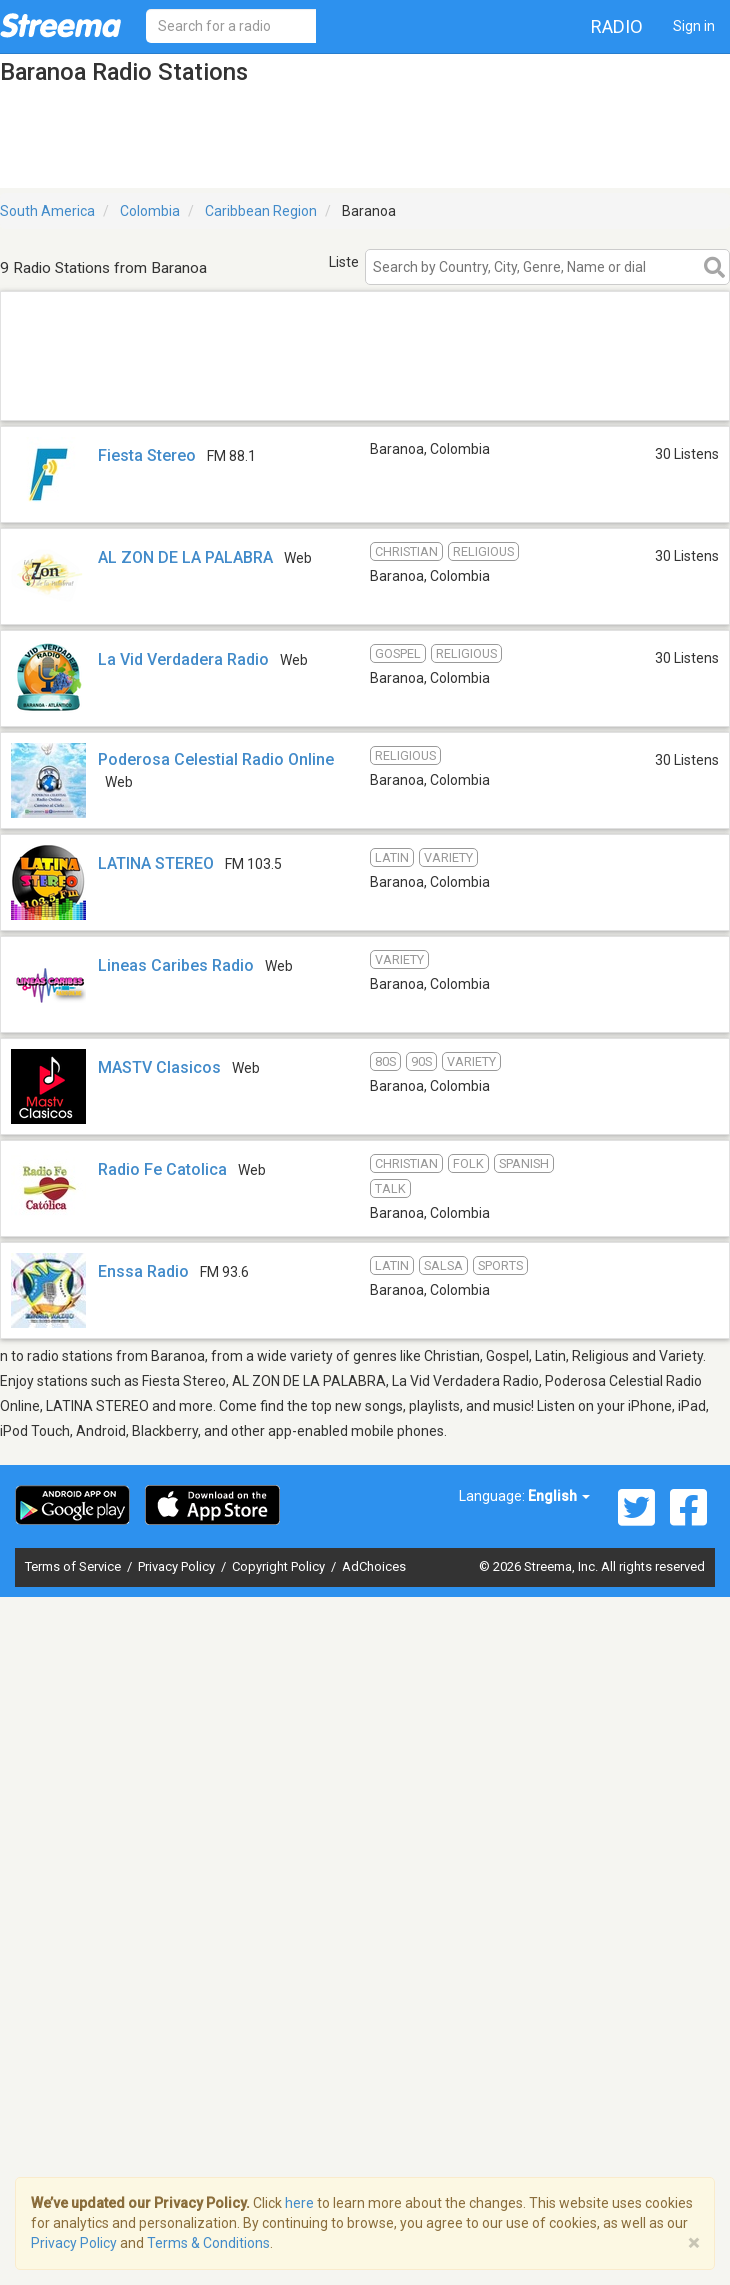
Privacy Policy (178, 1566)
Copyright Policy (280, 1566)
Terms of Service (74, 1566)
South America (47, 211)
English (559, 1496)
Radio (617, 26)
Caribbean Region (261, 211)
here (299, 2203)
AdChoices (374, 1566)
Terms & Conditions (208, 2243)
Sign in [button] (694, 26)
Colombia (150, 211)
